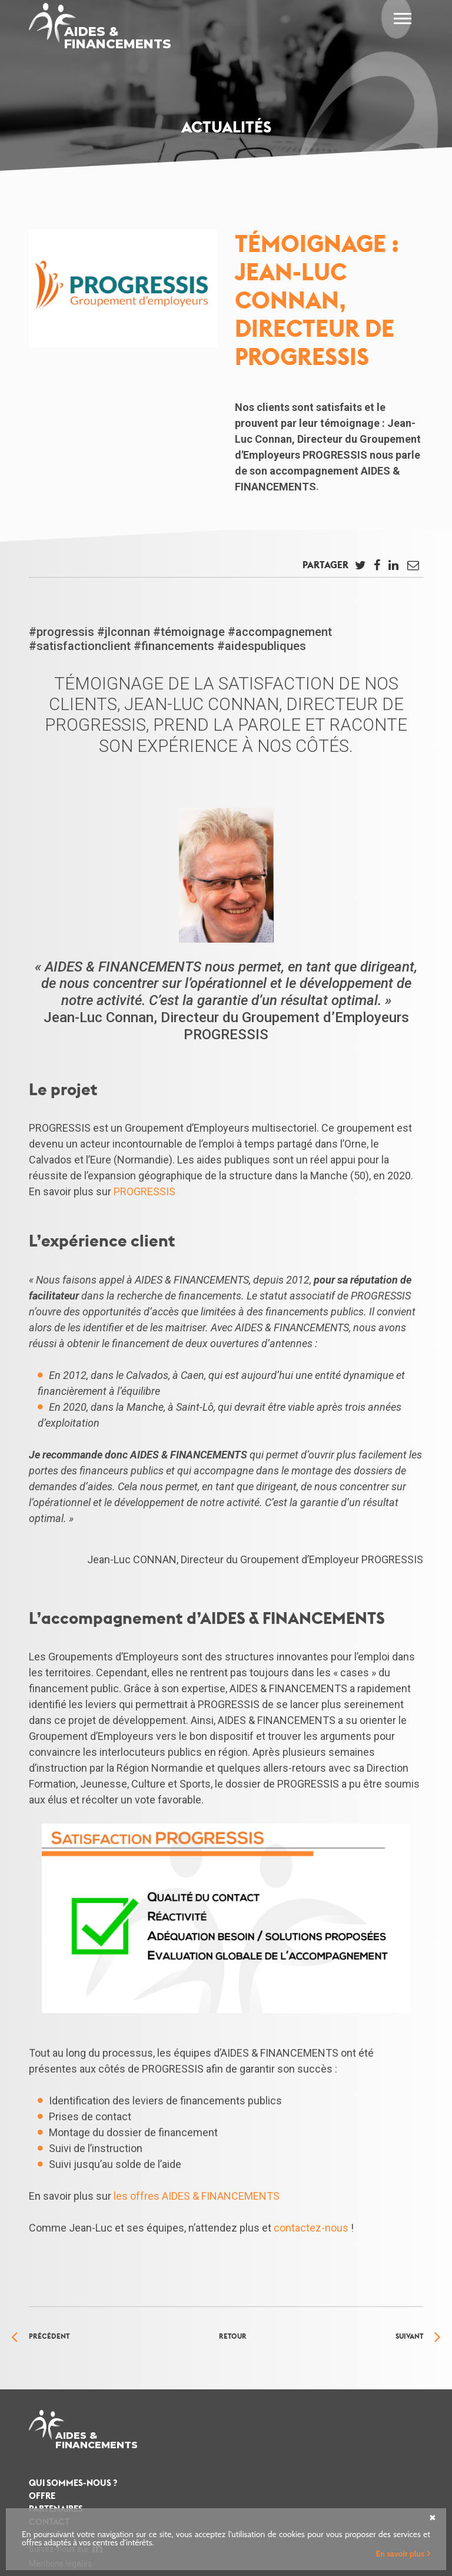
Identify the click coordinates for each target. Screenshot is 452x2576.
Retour (233, 2336)
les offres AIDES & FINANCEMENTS (197, 2196)
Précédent (49, 2336)
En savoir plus (399, 2554)
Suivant (409, 2336)
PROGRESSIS (144, 1191)
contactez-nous (311, 2228)
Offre (42, 2496)
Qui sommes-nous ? (73, 2483)
